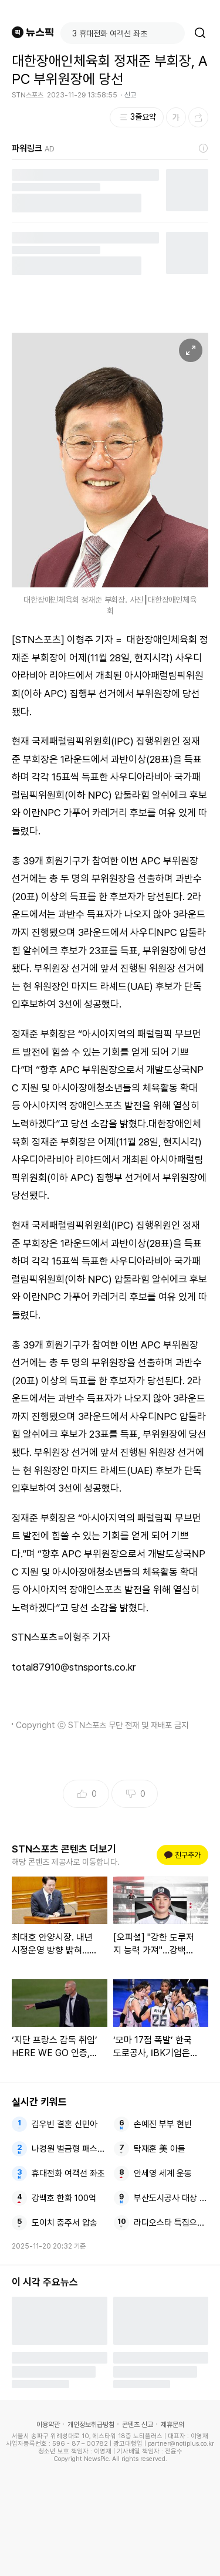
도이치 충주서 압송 (64, 2222)
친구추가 (182, 1855)
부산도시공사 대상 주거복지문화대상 (171, 2198)
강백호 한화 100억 (64, 2198)
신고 (130, 95)
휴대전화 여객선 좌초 (68, 2173)
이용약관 (48, 2425)
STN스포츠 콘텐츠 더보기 (64, 1849)
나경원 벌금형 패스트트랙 (69, 2149)
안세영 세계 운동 (163, 2173)
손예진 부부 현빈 (163, 2124)
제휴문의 (172, 2425)
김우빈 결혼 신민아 (64, 2124)
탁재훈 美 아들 (159, 2149)
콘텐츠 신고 (137, 2425)
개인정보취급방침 (90, 2425)
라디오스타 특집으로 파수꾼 (171, 2222)
